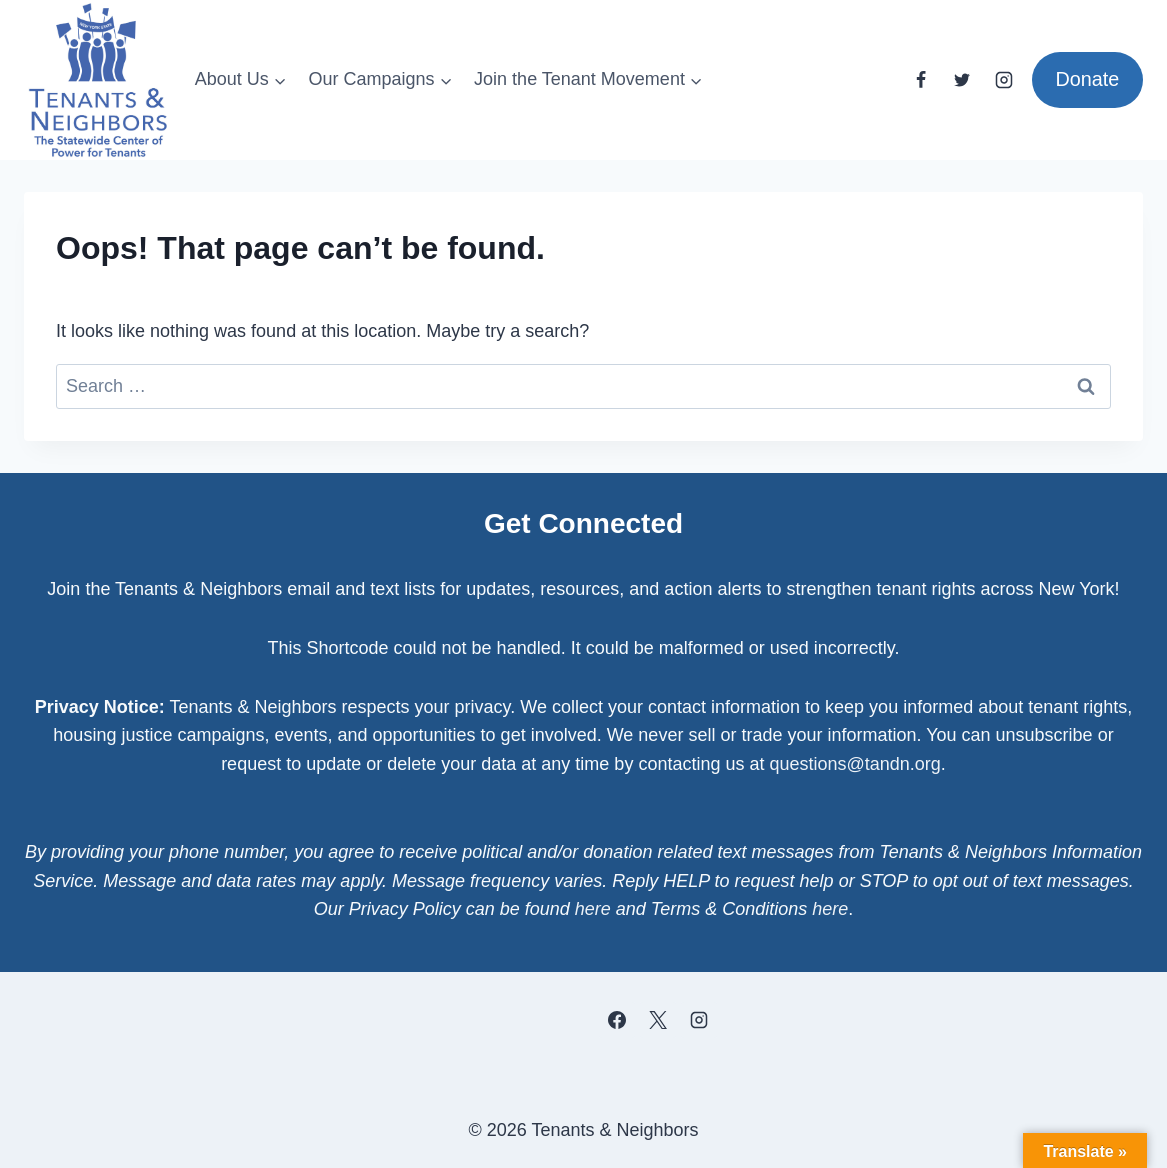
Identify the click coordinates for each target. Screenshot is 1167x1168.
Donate (1087, 79)
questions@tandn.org (854, 764)
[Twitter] (962, 80)
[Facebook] (921, 80)
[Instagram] (1004, 80)
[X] (658, 1020)
